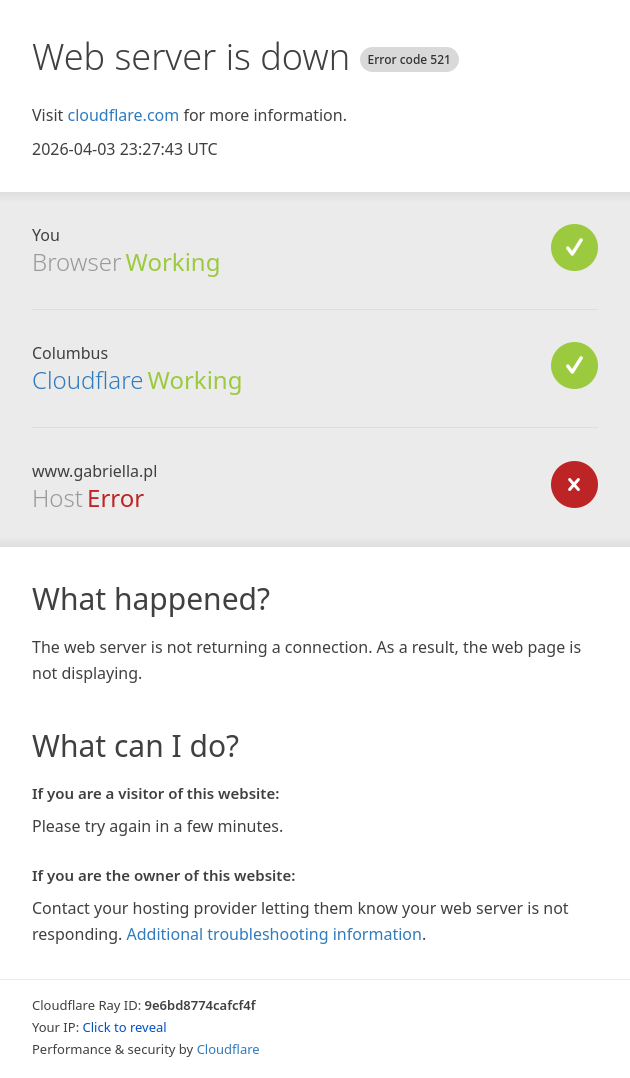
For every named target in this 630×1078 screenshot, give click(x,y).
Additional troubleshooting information (274, 934)
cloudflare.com (123, 115)
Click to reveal (125, 1027)
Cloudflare (87, 379)
